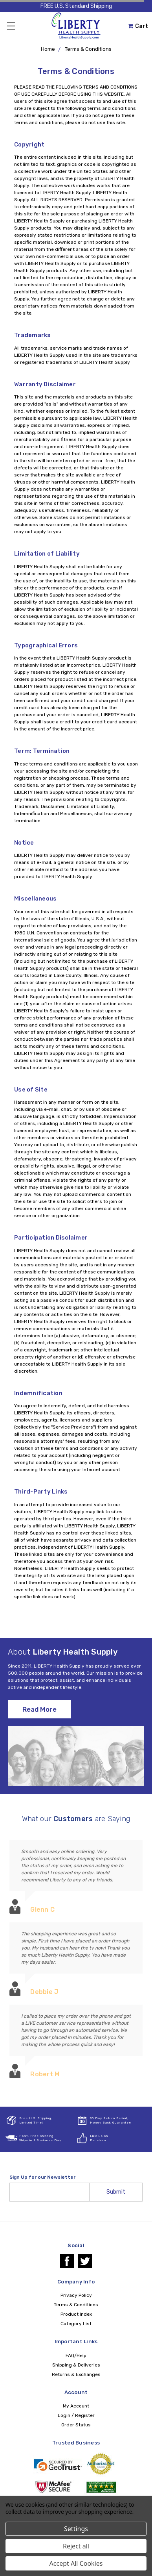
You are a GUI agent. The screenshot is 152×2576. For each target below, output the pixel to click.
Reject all (76, 2546)
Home (48, 49)
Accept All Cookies (76, 2563)
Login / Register (76, 2415)
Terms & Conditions (88, 49)
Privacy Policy (76, 2295)
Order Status (76, 2425)
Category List (76, 2323)
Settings (76, 2528)
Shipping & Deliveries (76, 2365)
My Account (76, 2406)
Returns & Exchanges (76, 2374)
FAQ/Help (76, 2355)
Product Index (76, 2314)
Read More (39, 1709)
